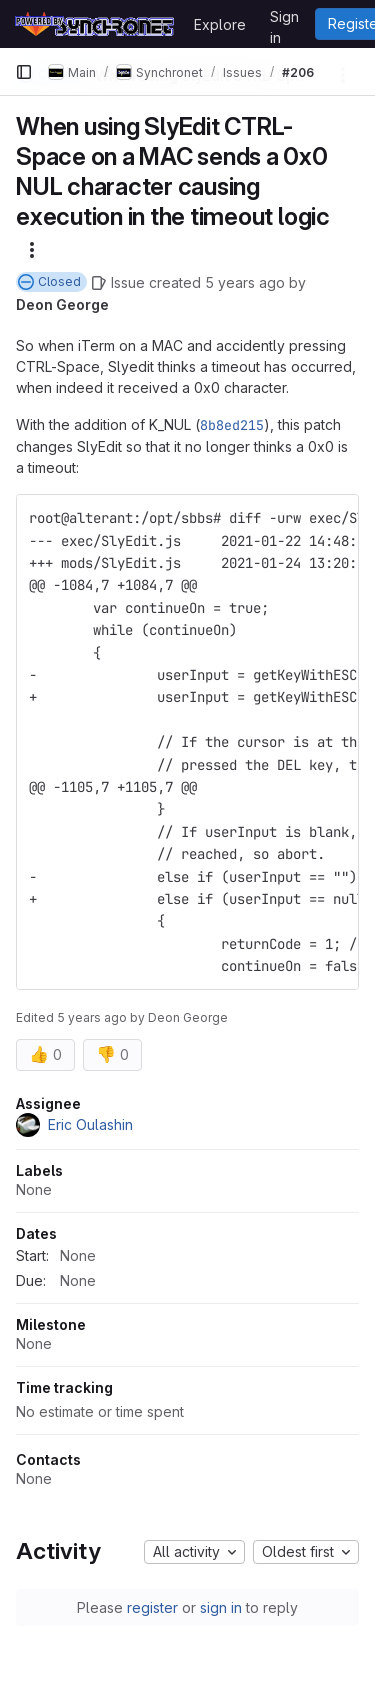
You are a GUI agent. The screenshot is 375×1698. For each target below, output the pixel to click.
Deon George (62, 304)
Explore (220, 24)
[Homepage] (94, 24)
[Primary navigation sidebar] (24, 72)
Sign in (284, 20)
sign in (221, 1607)
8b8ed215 (232, 425)
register (152, 1607)
